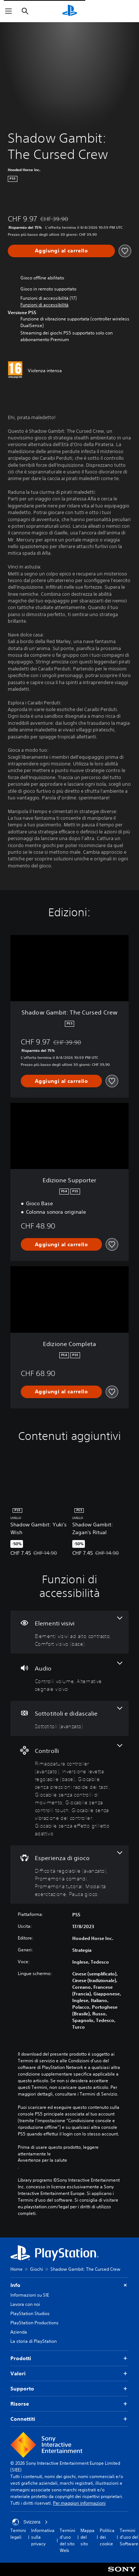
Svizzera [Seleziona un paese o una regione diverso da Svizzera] (30, 2522)
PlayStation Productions (34, 2323)
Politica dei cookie (107, 2537)
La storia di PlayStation (33, 2341)
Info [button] (69, 2285)
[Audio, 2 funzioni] (69, 1677)
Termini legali (18, 2533)
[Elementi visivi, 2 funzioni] (69, 1632)
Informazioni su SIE (29, 2295)
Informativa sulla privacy (42, 2537)
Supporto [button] (69, 2388)
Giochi (36, 2269)
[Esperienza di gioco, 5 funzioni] (69, 1874)
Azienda (18, 2332)
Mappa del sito (87, 2537)
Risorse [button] (69, 2403)
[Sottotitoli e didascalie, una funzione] (69, 1718)
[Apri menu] (8, 11)
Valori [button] (69, 2373)
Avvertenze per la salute (42, 2160)
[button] (44, 305)
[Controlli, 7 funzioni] (69, 1790)
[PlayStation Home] (69, 11)
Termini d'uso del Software (129, 2537)
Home (16, 2269)
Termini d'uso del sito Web (67, 2540)
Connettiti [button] (69, 2419)
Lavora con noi (25, 2304)
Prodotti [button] (69, 2358)
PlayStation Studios (30, 2313)
